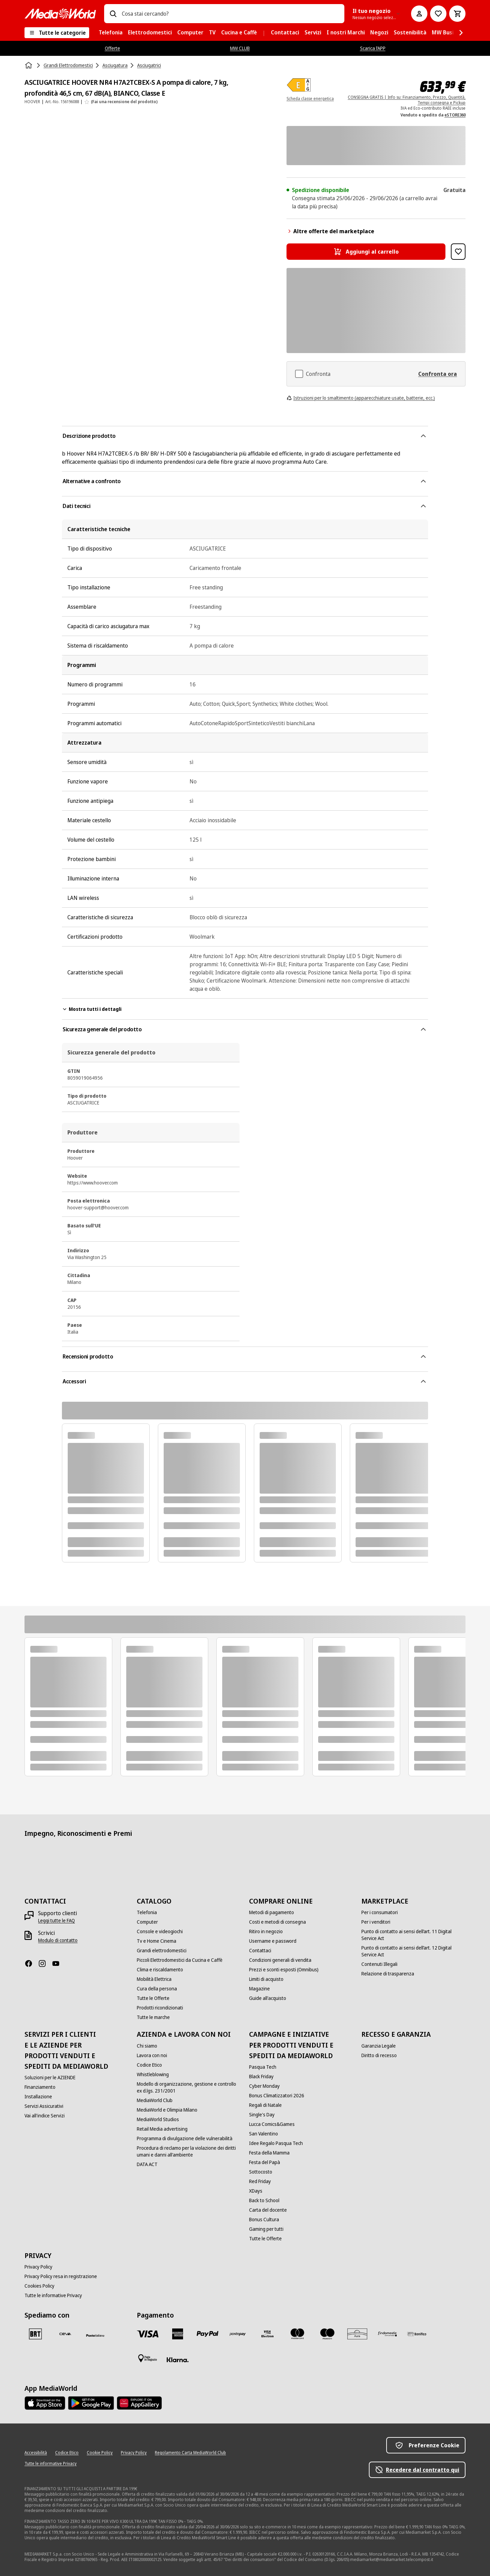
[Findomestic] (387, 2333)
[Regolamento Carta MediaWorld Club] (190, 2452)
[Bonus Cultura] (264, 2219)
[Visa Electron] (267, 2333)
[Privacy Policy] (38, 2266)
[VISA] (148, 2333)
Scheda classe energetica (310, 98)
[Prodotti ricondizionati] (160, 2007)
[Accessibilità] (35, 2452)
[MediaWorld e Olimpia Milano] (167, 2109)
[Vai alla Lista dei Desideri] (438, 13)
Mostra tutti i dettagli (91, 1009)
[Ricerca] (113, 13)
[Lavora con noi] (152, 2055)
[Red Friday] (260, 2181)
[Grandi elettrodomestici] (161, 1950)
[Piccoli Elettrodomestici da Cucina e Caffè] (180, 1960)
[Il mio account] (419, 13)
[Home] (29, 65)
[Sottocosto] (260, 2171)
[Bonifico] (417, 2333)
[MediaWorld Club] (155, 2100)
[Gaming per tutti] (266, 2229)
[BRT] (35, 2333)
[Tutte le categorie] (56, 32)
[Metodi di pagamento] (271, 1912)
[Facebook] (31, 1963)
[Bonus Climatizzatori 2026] (276, 2095)
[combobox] (230, 13)
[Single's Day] (262, 2114)
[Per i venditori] (375, 1922)
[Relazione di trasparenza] (387, 1973)
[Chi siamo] (147, 2045)
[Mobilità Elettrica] (154, 1979)
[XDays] (255, 2191)
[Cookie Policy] (100, 2452)
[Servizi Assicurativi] (43, 2106)
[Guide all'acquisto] (267, 1998)
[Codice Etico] (149, 2065)
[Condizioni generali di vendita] (280, 1960)
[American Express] (178, 2333)
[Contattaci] (260, 1950)
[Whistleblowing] (153, 2074)
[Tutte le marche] (153, 2017)
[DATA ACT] (147, 2164)
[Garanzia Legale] (378, 2045)
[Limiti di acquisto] (266, 1979)
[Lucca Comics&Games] (272, 2124)
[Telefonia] (147, 1912)
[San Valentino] (263, 2133)
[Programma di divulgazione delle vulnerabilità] (184, 2138)
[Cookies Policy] (39, 2286)
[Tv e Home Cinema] (156, 1941)
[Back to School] (264, 2200)
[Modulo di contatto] (58, 1940)
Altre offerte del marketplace (330, 231)
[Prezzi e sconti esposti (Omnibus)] (283, 1969)
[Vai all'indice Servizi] (44, 2115)
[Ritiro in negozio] (266, 1931)
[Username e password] (272, 1941)
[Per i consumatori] (379, 1912)
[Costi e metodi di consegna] (277, 1922)
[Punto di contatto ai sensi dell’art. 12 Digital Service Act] (413, 1951)
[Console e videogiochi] (160, 1931)
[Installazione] (38, 2096)
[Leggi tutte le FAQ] (56, 1920)
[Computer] (147, 1922)
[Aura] (357, 2333)
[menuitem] (110, 32)
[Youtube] (58, 1963)
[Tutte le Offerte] (153, 1998)
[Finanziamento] (39, 2087)
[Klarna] (178, 2359)
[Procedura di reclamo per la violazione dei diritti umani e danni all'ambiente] (189, 2151)
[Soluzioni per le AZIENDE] (50, 2077)
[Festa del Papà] (264, 2162)
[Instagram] (45, 1963)
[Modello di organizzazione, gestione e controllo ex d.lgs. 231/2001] (189, 2087)
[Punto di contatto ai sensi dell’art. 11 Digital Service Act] (413, 1935)
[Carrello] (457, 13)
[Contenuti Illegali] (379, 1964)
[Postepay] (237, 2333)
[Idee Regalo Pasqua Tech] (276, 2143)
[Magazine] (259, 1988)
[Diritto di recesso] (379, 2055)
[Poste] (95, 2335)
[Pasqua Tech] (262, 2067)
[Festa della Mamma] (269, 2152)
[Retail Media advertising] (162, 2129)
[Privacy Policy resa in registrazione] (60, 2276)
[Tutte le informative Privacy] (53, 2295)
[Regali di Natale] (265, 2105)
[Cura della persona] (157, 1988)
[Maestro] (327, 2333)
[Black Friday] (261, 2076)
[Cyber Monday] (264, 2086)
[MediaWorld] (60, 13)
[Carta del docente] (268, 2210)
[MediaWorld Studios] (158, 2119)
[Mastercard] (297, 2333)
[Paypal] (207, 2333)
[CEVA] (65, 2333)
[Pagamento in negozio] (148, 2358)
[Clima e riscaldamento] (160, 1969)
